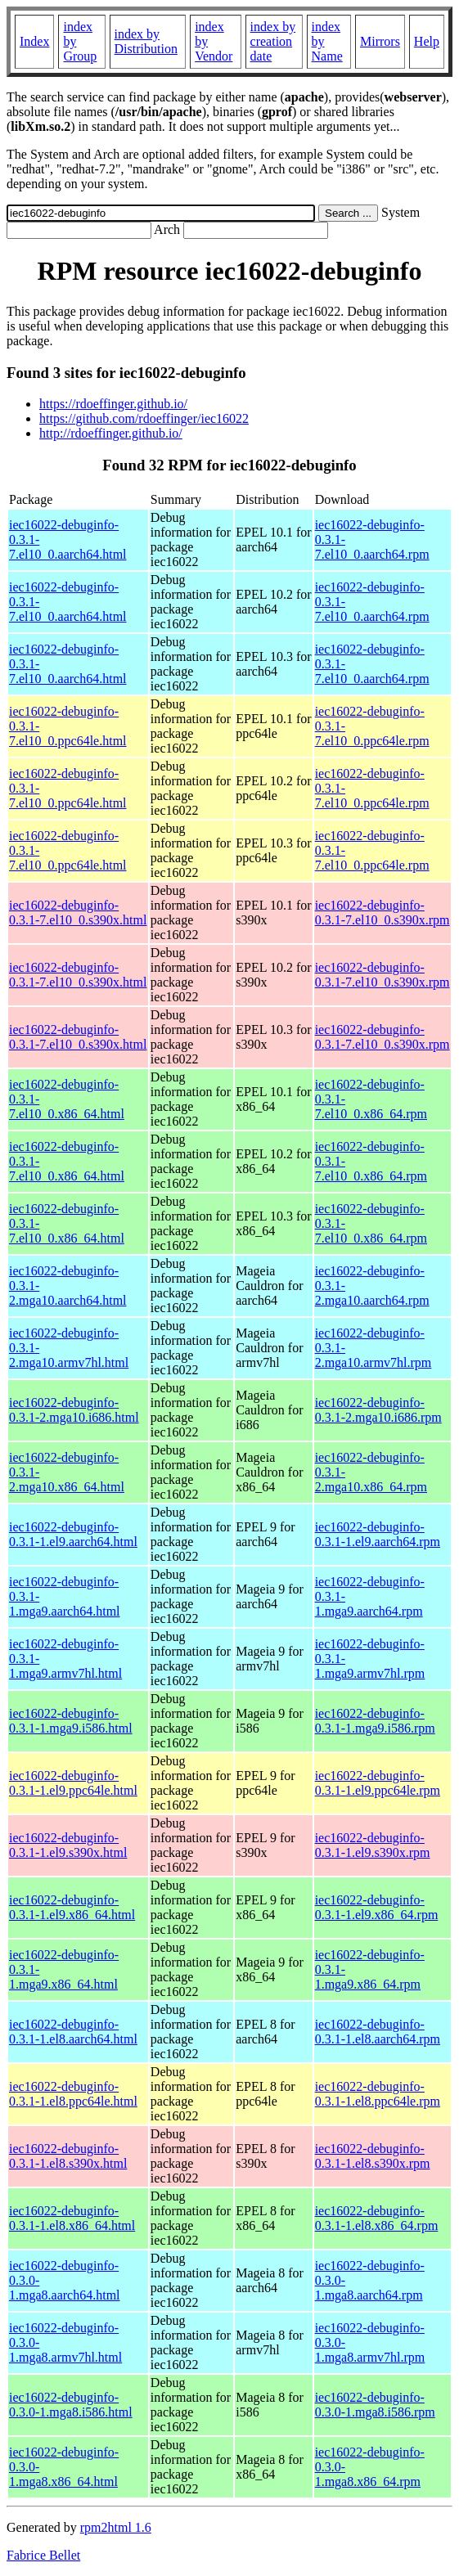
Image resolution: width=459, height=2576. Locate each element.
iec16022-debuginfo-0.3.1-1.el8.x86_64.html (72, 2218)
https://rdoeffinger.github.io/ (113, 404)
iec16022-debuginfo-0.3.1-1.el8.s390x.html (68, 2156)
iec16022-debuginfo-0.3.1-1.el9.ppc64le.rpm (377, 1783)
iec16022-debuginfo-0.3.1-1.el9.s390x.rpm (372, 1845)
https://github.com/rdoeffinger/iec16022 (144, 418)
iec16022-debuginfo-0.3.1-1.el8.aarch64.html (73, 2031)
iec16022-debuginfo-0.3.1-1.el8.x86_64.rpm (377, 2218)
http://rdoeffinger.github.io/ (110, 433)
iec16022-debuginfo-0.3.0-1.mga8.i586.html (71, 2404)
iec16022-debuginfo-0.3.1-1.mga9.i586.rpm (375, 1720)
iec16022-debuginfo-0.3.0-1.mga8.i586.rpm (375, 2404)
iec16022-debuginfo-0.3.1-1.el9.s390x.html (68, 1845)
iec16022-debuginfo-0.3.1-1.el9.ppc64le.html (73, 1783)
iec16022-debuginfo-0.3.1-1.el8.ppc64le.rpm (377, 2093)
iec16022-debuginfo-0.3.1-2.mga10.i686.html (74, 1410)
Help (426, 41)
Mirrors (380, 41)
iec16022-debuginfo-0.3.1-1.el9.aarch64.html (73, 1534)
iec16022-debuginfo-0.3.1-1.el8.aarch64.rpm (377, 2031)
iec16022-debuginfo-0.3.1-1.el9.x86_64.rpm (377, 1907)
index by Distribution (146, 41)
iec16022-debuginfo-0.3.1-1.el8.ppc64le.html (73, 2093)
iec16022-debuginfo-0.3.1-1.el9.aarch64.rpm (377, 1534)
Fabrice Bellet (43, 2555)
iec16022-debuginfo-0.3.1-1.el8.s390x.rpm (372, 2156)
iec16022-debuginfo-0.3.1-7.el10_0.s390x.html (77, 912)
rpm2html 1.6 (115, 2527)
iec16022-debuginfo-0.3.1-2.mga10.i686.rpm (378, 1410)
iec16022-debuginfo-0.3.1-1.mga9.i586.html (71, 1720)
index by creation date (273, 41)
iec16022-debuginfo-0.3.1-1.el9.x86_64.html (72, 1907)
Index (34, 41)
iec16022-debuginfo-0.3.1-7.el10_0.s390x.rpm (382, 912)
